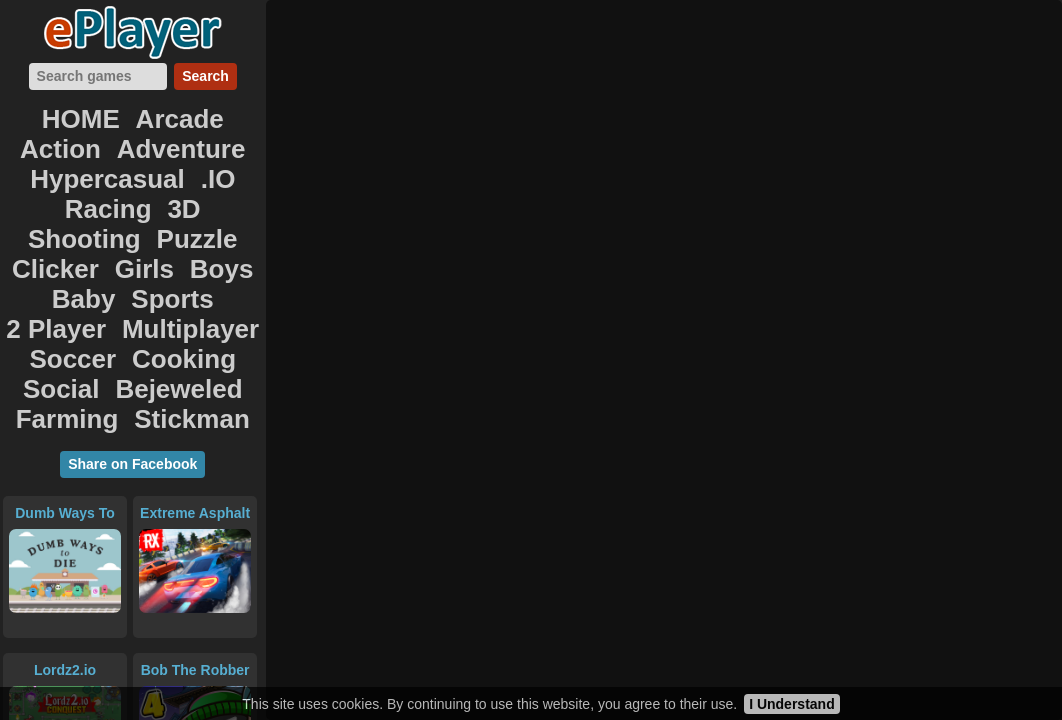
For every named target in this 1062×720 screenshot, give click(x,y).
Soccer (35, 212)
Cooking (97, 212)
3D (224, 146)
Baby (31, 190)
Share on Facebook (132, 271)
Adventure (216, 124)
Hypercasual (79, 146)
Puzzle (99, 168)
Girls (204, 168)
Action (148, 124)
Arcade (92, 124)
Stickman (167, 234)
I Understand (792, 704)
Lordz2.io (65, 477)
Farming (97, 234)
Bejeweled (221, 212)
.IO (141, 146)
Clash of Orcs (195, 634)
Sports (81, 190)
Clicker (155, 168)
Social (156, 212)
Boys (246, 168)
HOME (38, 124)
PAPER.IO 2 (65, 634)
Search (205, 86)
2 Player (140, 190)
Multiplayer (215, 190)
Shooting (36, 168)
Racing (183, 146)
